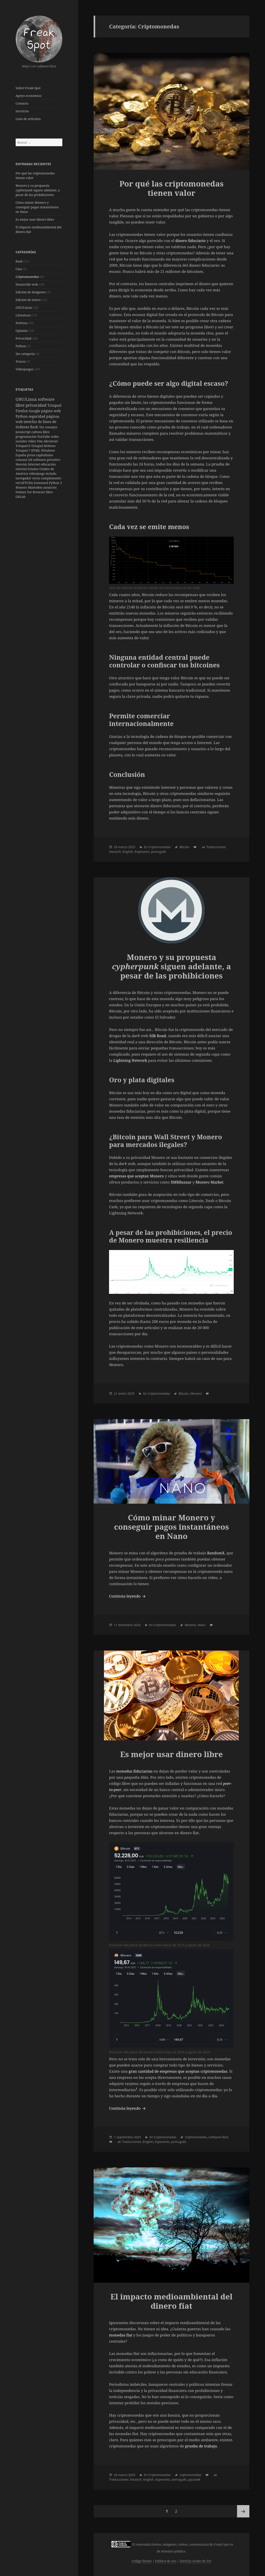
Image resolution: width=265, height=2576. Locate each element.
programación (26, 436)
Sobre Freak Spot (28, 88)
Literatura (23, 315)
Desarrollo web (27, 284)
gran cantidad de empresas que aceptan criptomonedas (178, 2071)
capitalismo (44, 455)
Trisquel (54, 405)
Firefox (22, 410)
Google (35, 410)
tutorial (22, 469)
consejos (51, 427)
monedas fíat (120, 2335)
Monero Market (209, 1182)
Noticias (22, 323)
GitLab (21, 497)
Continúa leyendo (128, 1596)
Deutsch (115, 851)
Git (30, 460)
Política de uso (165, 2561)
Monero (22, 487)
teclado (51, 473)
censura (22, 460)
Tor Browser (36, 492)
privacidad (36, 405)
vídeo (32, 441)
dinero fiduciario (190, 240)
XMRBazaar (180, 1182)
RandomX (215, 1552)
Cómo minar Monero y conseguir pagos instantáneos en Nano (37, 207)
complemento (51, 478)
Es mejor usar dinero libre (35, 219)
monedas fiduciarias (134, 1771)
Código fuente (142, 2561)
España (21, 455)
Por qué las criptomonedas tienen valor (171, 188)
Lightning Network (130, 1060)
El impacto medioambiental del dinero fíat (171, 2301)
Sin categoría (25, 354)
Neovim (22, 464)
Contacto (22, 103)
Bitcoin (184, 847)
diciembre (125, 1625)
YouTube (44, 436)
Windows (48, 450)
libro (49, 492)
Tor (42, 427)
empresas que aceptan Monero (136, 1175)
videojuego (37, 473)
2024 (137, 1625)
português (158, 851)
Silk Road (157, 1035)
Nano (202, 1625)
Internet (34, 464)
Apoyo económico (29, 96)
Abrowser (50, 441)
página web (51, 410)
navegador (24, 478)
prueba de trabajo (201, 2446)
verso (36, 478)
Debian (21, 492)
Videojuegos (24, 369)
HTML (36, 450)
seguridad (37, 416)
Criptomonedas (27, 277)
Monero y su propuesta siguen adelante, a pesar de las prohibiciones (38, 190)
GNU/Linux (24, 307)
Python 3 (55, 483)
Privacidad (24, 338)
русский (194, 2479)
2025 (131, 847)
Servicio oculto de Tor (195, 2561)
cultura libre (40, 432)
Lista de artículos (28, 119)
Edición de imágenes (31, 292)
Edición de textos (28, 300)
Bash (19, 261)
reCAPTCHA (25, 483)
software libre (218, 2137)
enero (122, 1393)
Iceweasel (41, 483)
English (128, 851)
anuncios (50, 487)
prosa (31, 455)
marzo (123, 847)
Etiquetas (24, 389)
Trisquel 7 (23, 450)
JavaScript (24, 432)
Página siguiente (243, 2511)
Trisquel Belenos (43, 446)
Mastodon (35, 487)
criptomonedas (196, 2137)
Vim (40, 441)
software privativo (46, 460)
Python (21, 346)
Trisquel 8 (23, 446)
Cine (19, 269)
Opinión (22, 331)
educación (48, 464)
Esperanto (142, 851)
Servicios (22, 111)
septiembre (125, 2137)
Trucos (21, 361)
